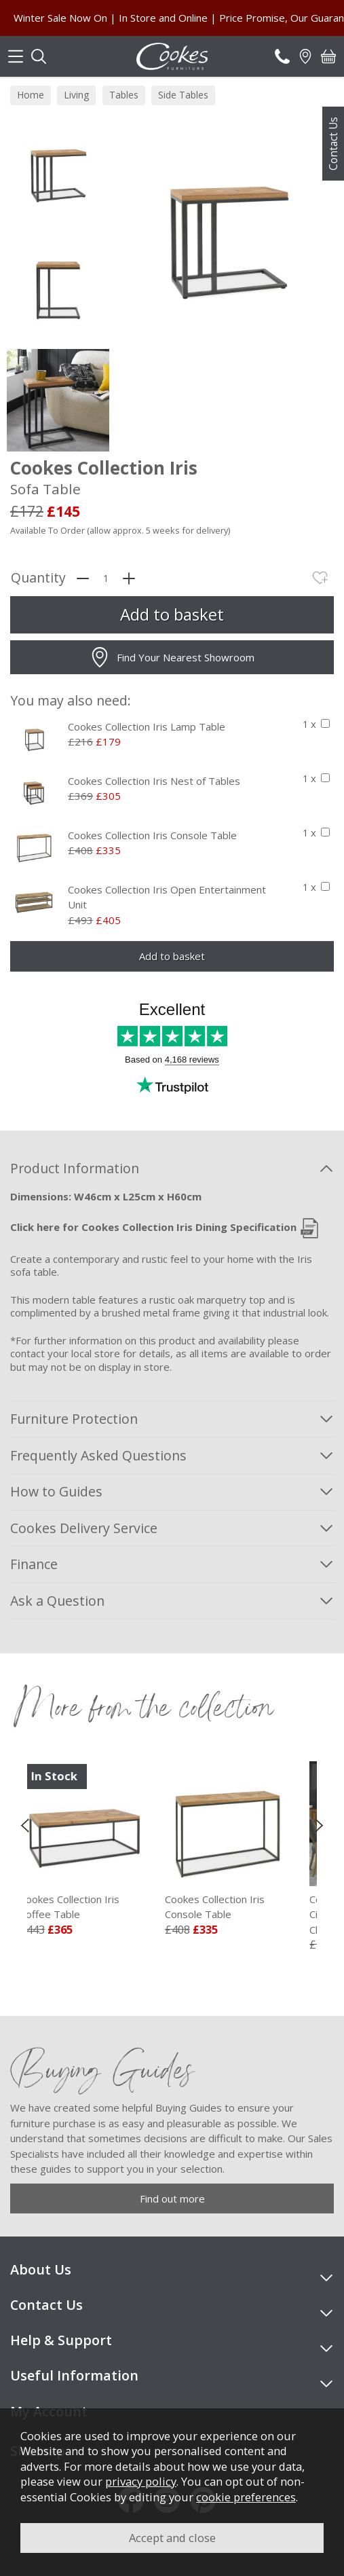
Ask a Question (57, 1600)
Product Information (74, 1168)
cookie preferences (246, 2497)
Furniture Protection (74, 1419)
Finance (34, 1564)
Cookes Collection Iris (99, 1907)
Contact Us (333, 143)
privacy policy (140, 2481)
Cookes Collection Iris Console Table (152, 835)
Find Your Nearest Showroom (172, 657)
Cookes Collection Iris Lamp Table (146, 726)
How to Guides (56, 1491)
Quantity (38, 578)
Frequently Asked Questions (98, 1455)
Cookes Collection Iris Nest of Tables (154, 781)
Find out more (172, 2198)
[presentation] (25, 1824)
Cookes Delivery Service (83, 1528)
